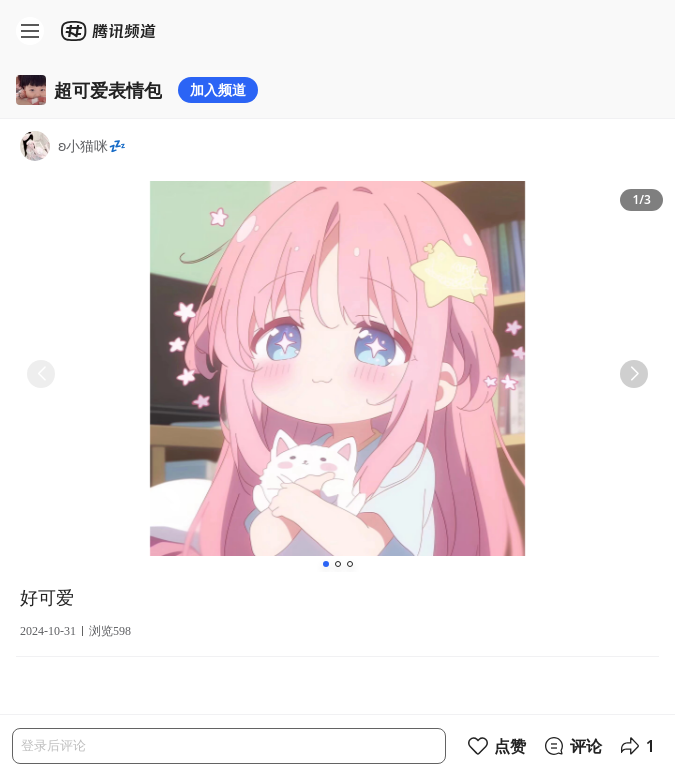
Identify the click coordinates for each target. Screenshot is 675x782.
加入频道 (218, 89)
